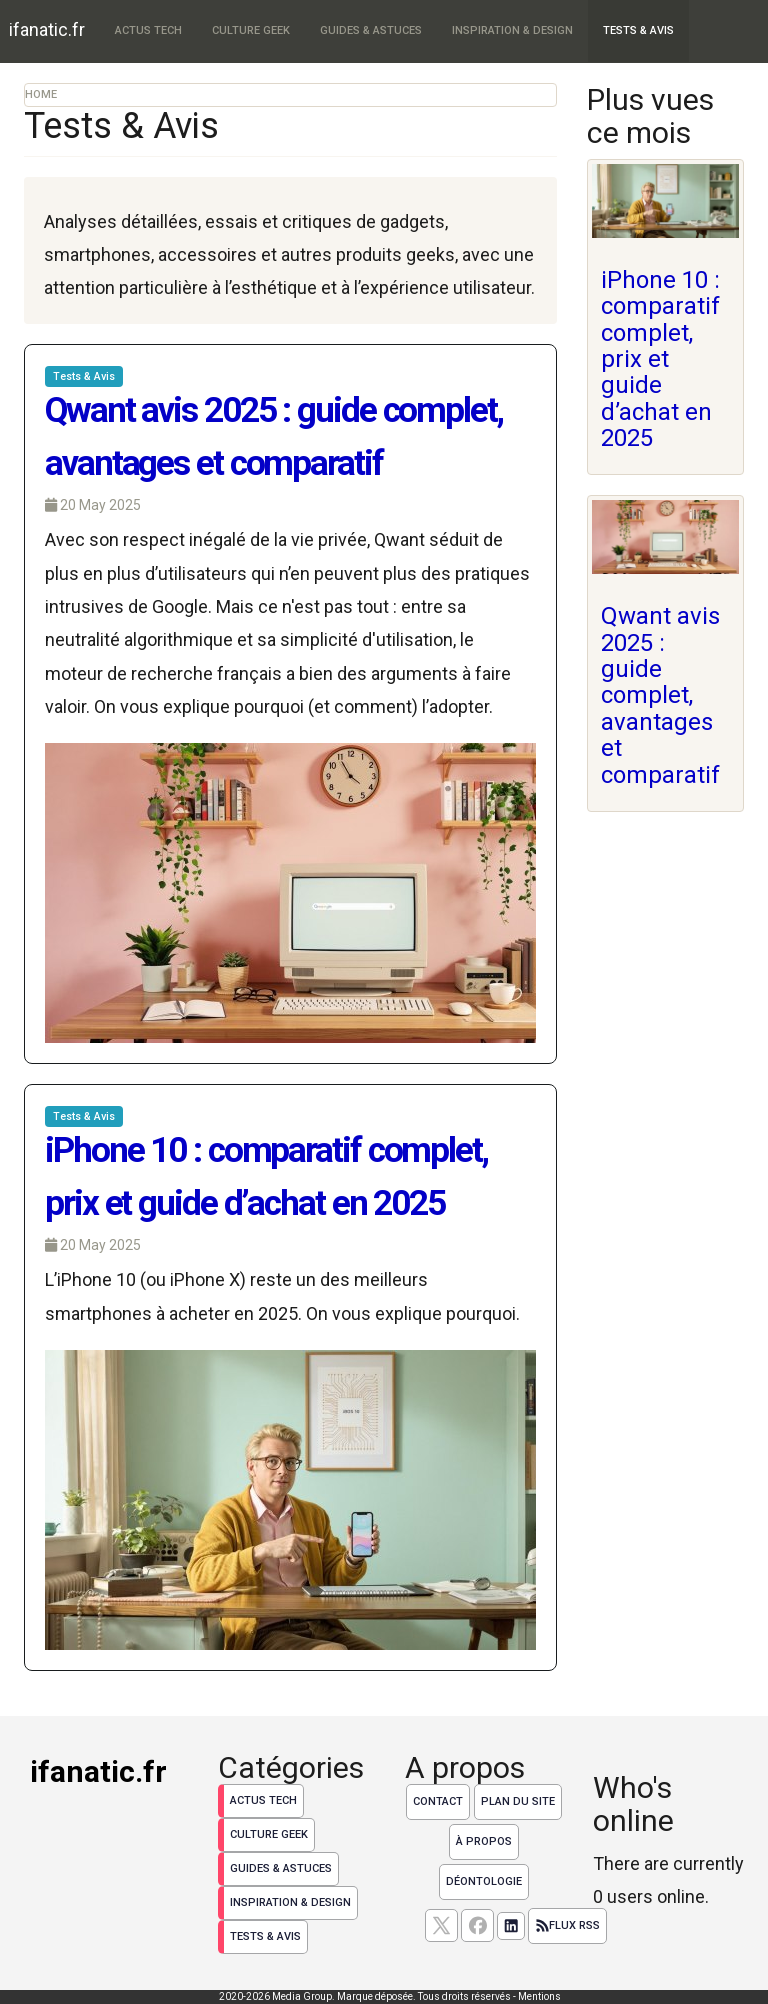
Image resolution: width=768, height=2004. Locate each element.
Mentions (539, 1996)
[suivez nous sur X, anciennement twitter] (441, 1925)
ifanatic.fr (47, 29)
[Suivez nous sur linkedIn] (511, 1926)
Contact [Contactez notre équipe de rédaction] (438, 1801)
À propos (484, 1841)
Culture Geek (251, 30)
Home (41, 94)
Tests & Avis (638, 30)
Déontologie (484, 1881)
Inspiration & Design (512, 30)
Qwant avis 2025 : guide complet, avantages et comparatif (660, 695)
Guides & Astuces (371, 30)
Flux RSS (567, 1926)
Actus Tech (148, 30)
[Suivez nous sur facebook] (477, 1925)
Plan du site (518, 1801)
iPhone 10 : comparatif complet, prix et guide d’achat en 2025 (660, 359)
